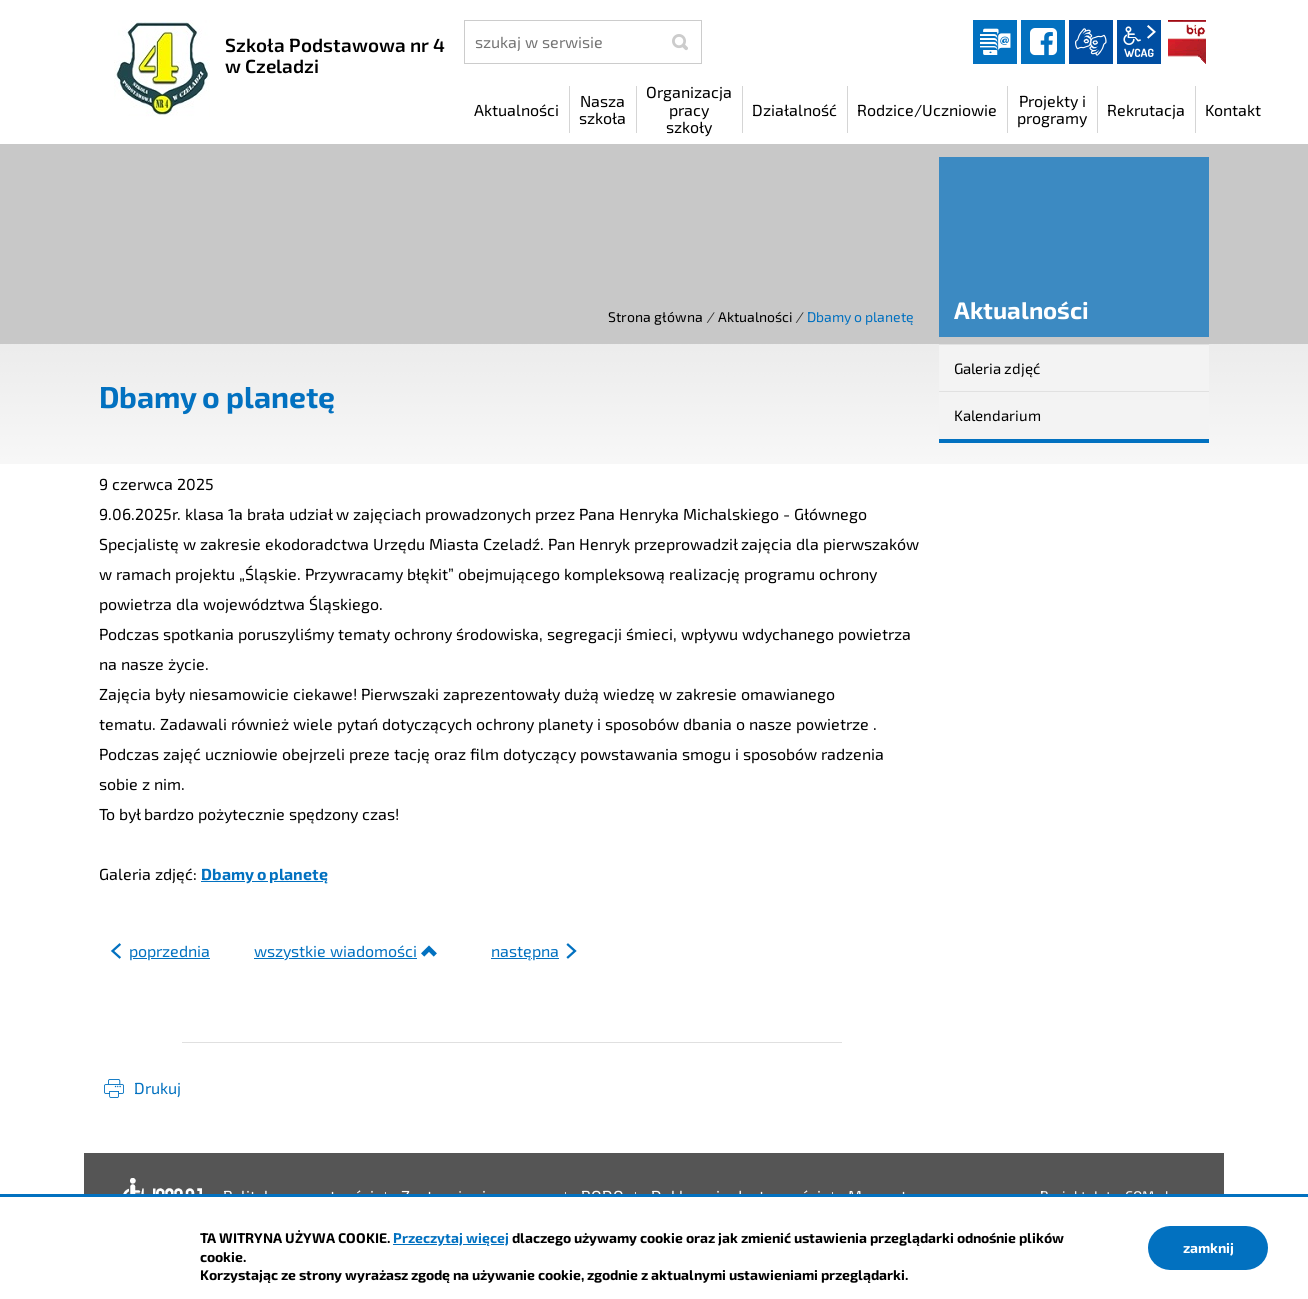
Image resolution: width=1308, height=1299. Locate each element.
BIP (1187, 42)
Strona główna (655, 316)
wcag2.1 (1139, 42)
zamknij (1208, 1247)
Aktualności (755, 316)
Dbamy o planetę (264, 873)
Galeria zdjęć (997, 368)
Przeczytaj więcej (451, 1237)
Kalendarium (997, 415)
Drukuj (157, 1087)
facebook (1043, 42)
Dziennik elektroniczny (995, 42)
